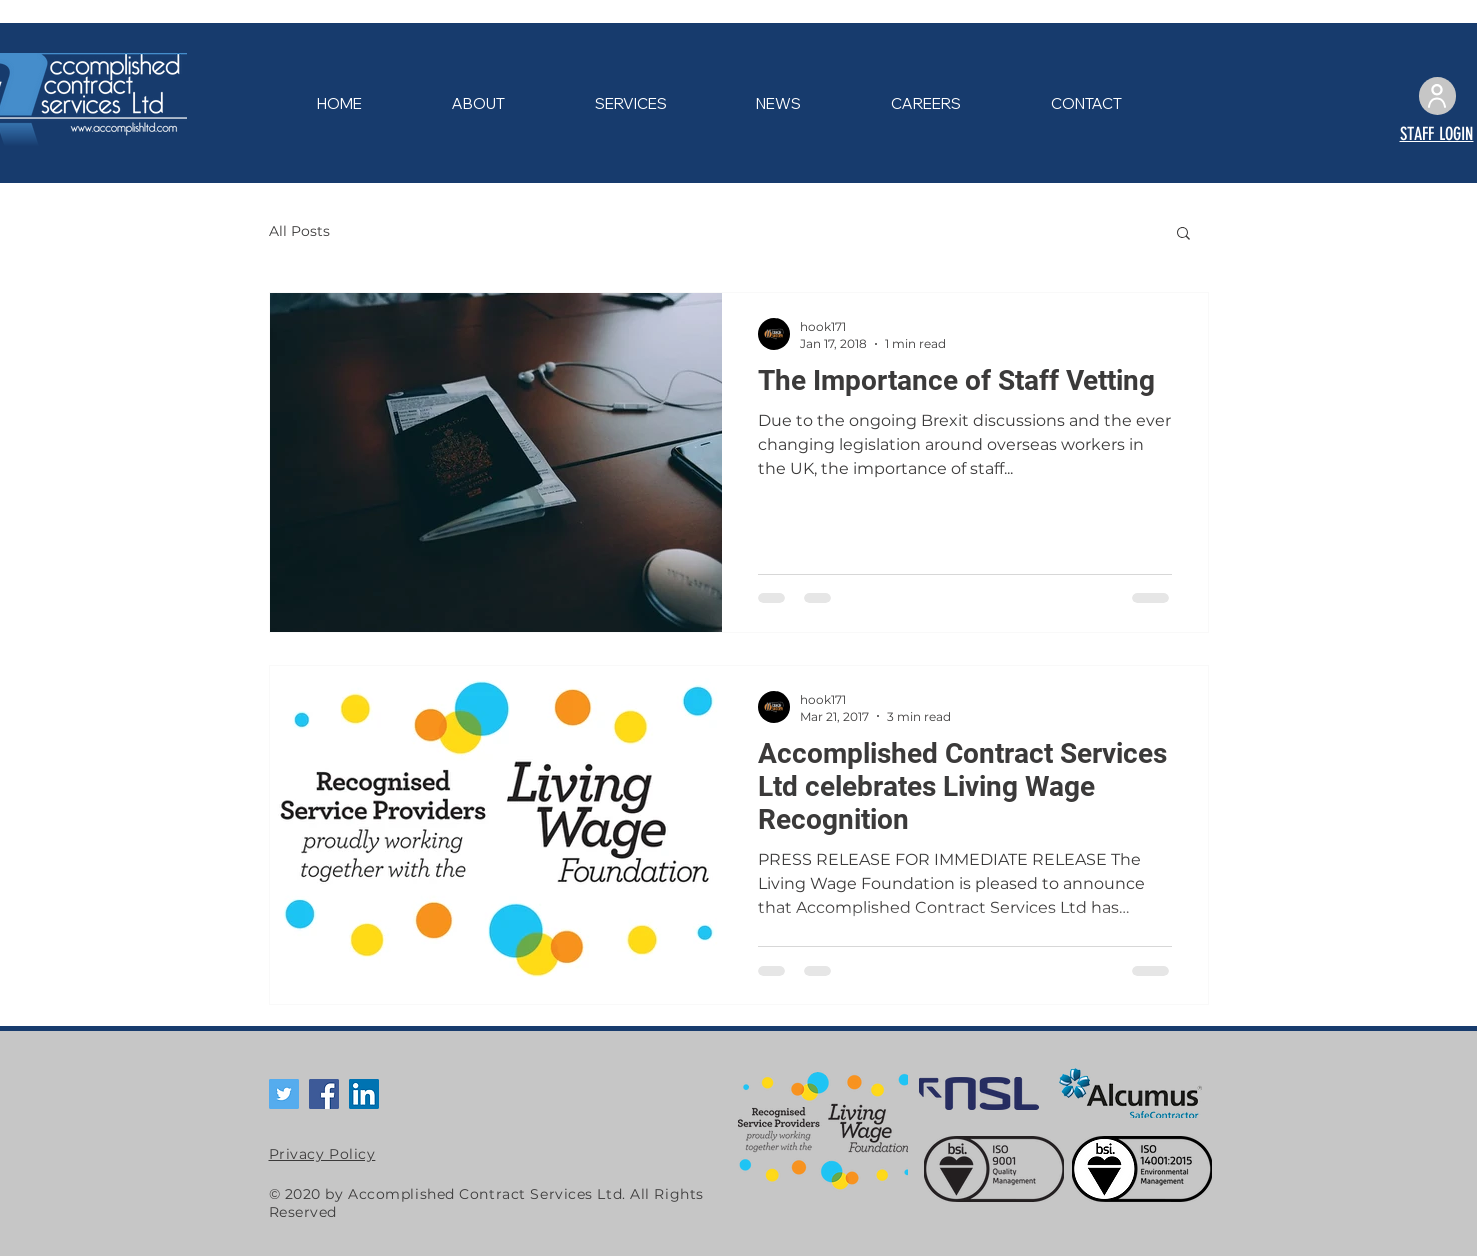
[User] (1437, 96)
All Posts (299, 231)
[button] (1183, 234)
